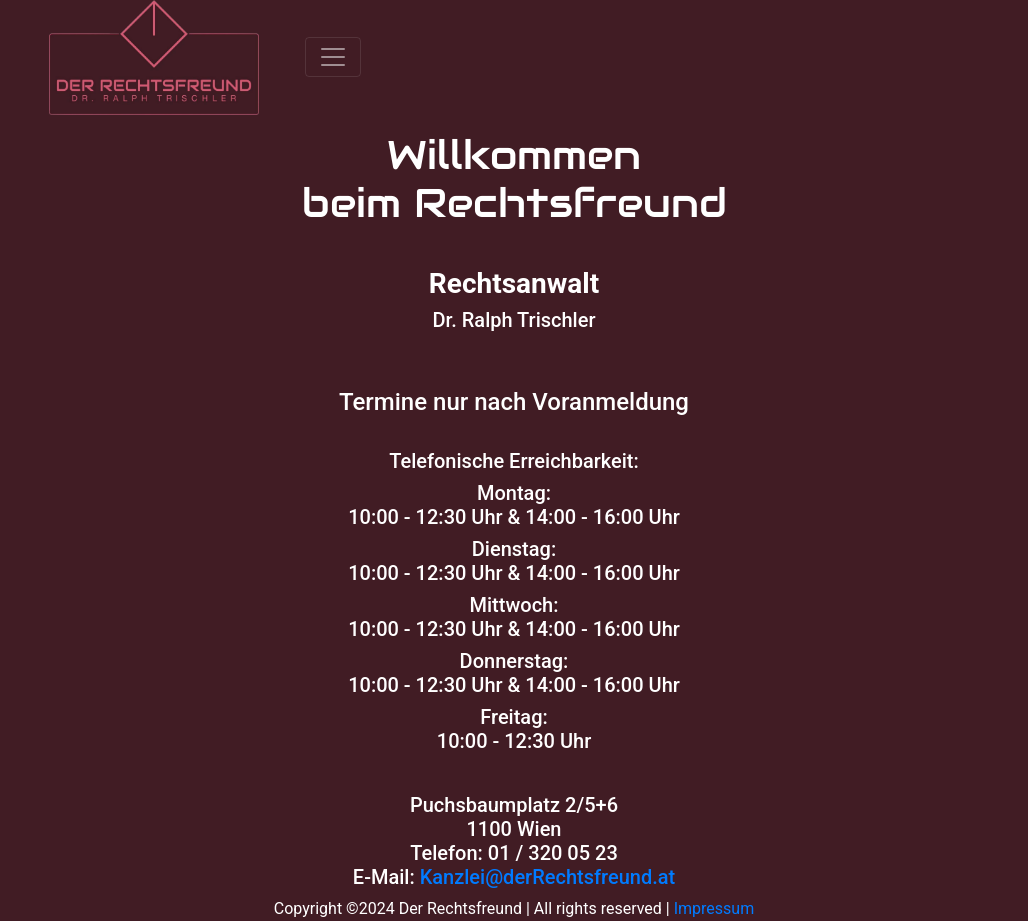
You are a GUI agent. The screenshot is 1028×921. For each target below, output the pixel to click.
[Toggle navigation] (333, 57)
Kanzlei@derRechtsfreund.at (548, 877)
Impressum (714, 908)
